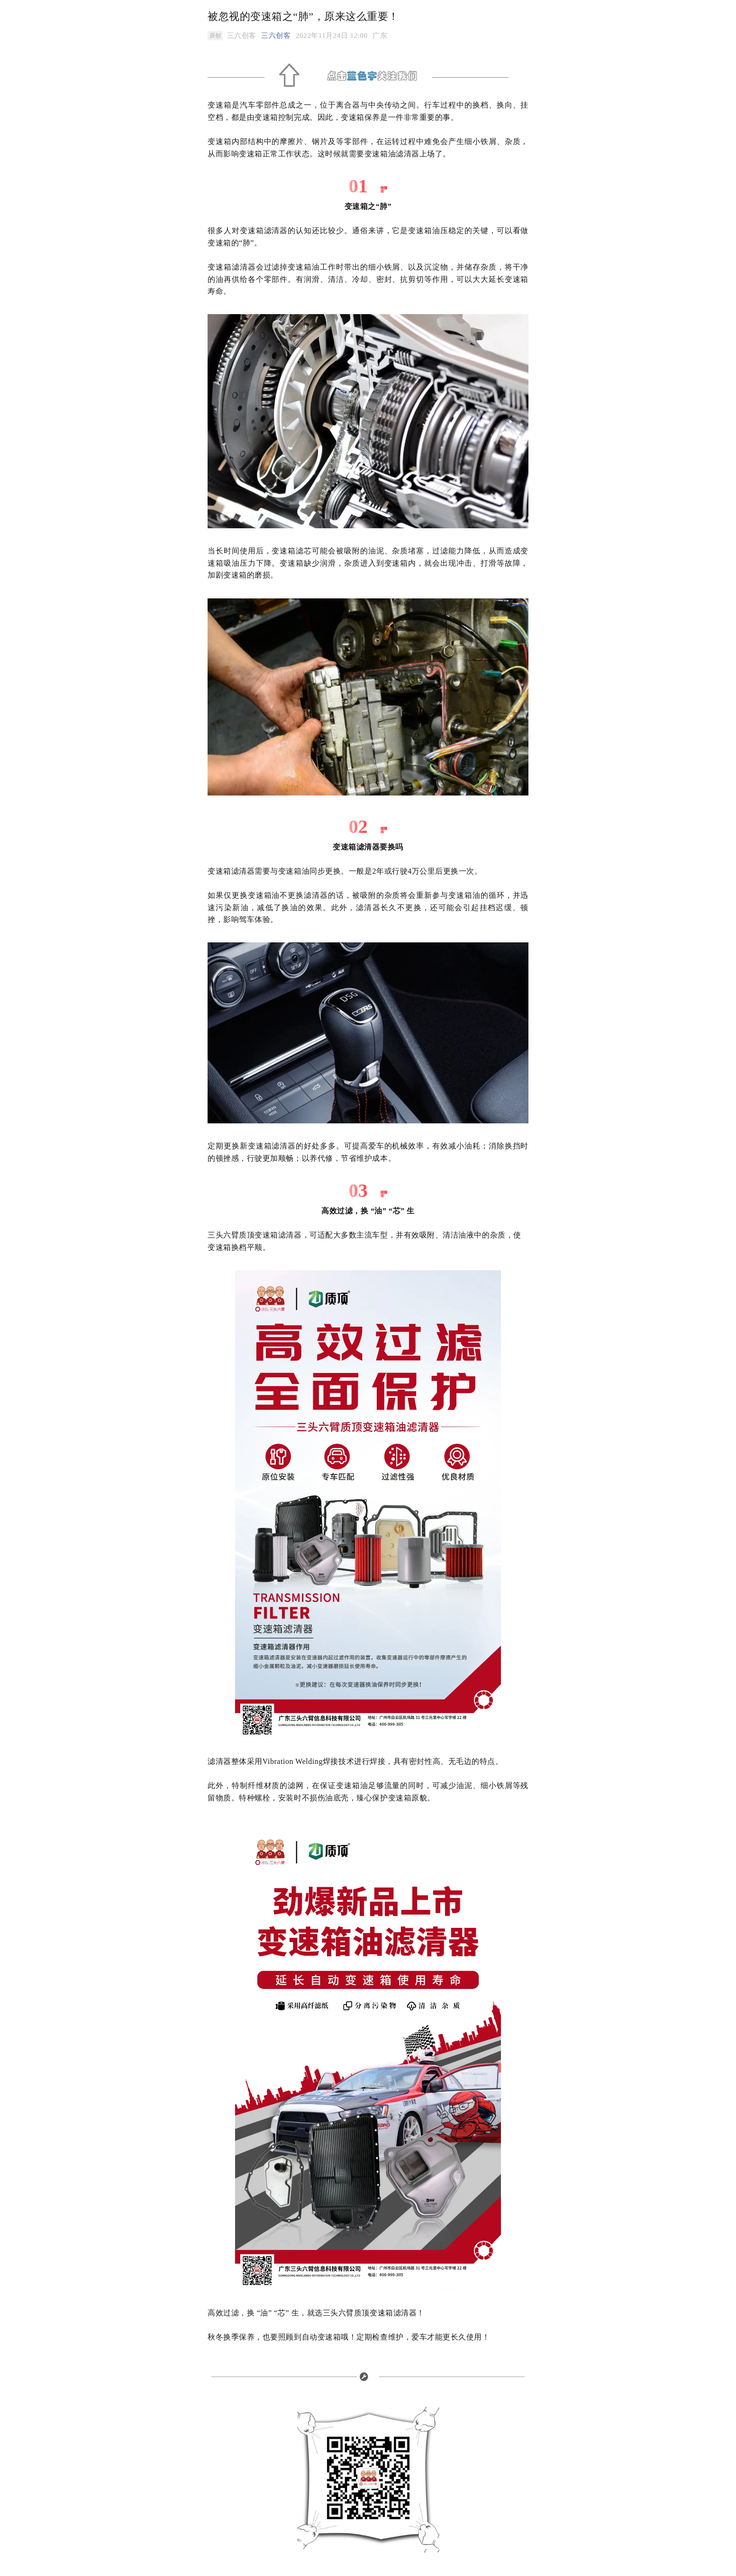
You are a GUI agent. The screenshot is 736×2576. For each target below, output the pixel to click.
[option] (380, 35)
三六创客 (276, 35)
